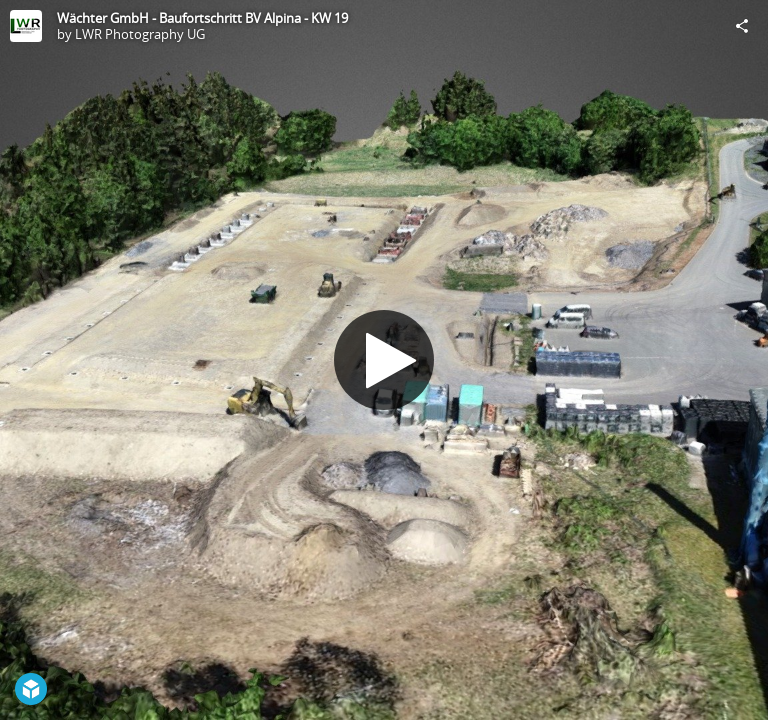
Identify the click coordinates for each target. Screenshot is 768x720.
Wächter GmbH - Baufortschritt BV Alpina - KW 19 (202, 18)
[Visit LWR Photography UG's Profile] (26, 26)
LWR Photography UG (140, 34)
